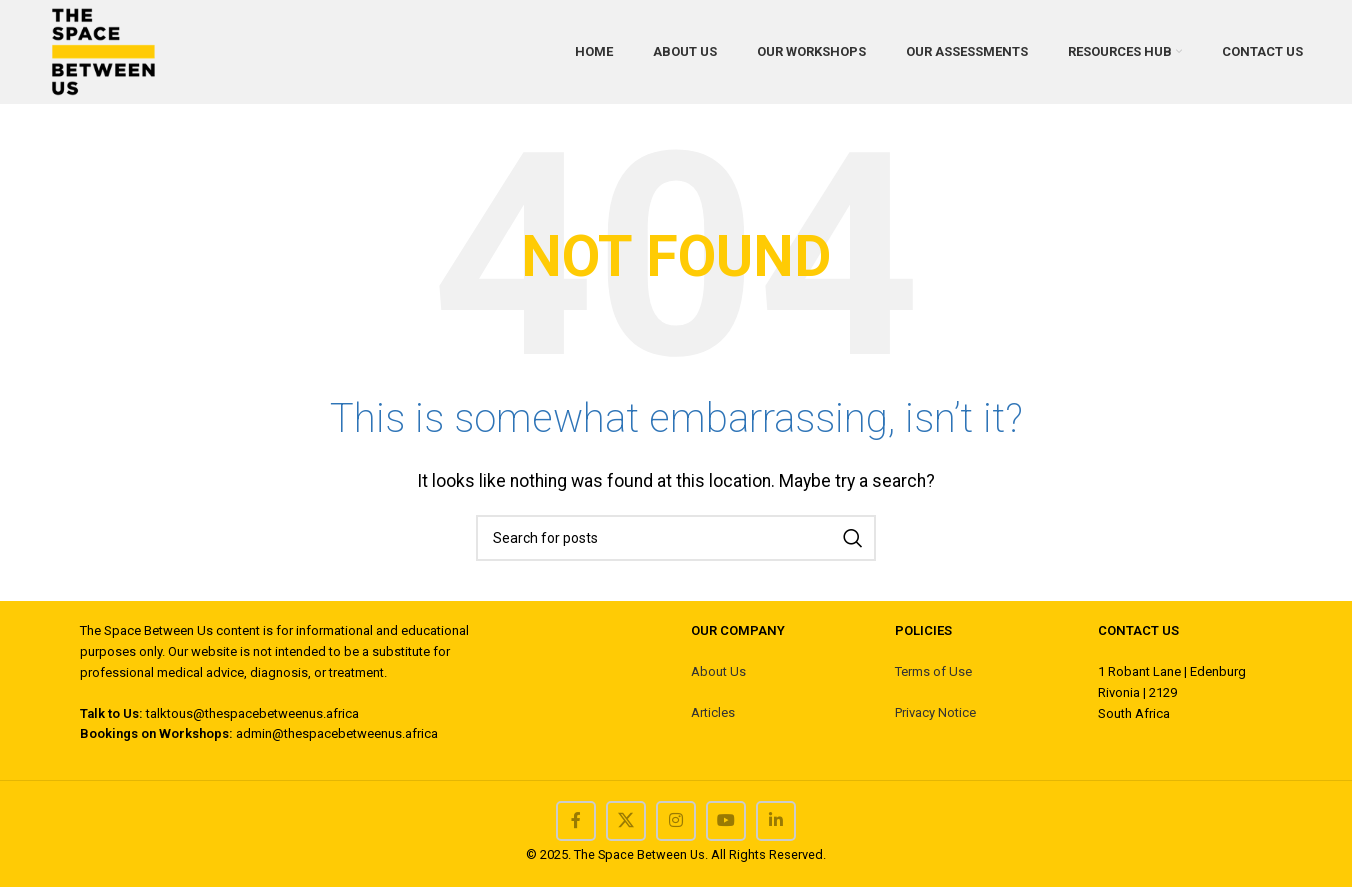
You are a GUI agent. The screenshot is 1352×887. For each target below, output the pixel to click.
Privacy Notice (935, 712)
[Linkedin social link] (776, 821)
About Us (718, 671)
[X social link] (626, 821)
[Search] (676, 538)
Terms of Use (933, 671)
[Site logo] (103, 50)
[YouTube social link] (726, 821)
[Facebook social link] (576, 821)
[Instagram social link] (676, 821)
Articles (713, 712)
